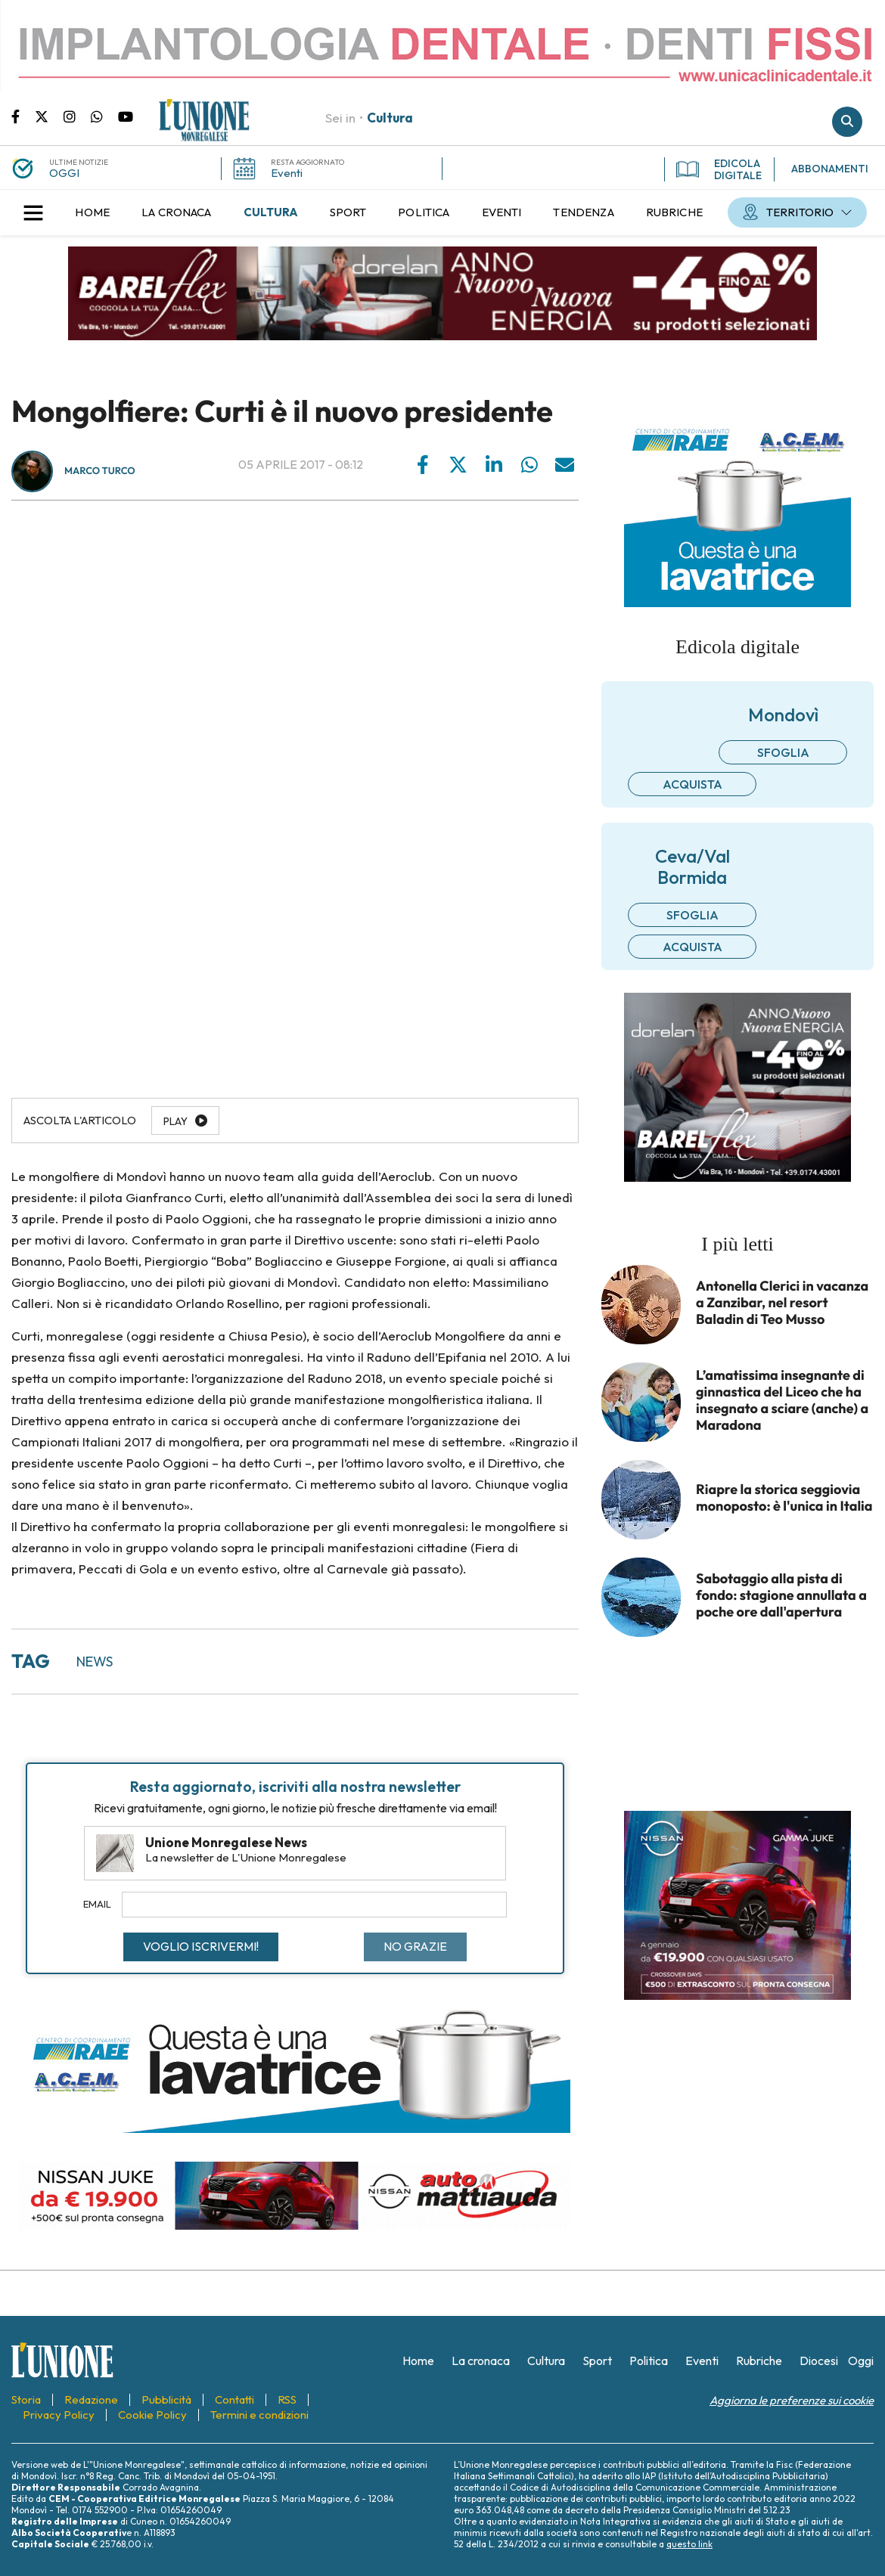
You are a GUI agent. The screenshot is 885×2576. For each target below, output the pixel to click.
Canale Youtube (125, 115)
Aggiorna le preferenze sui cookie (792, 2400)
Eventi (287, 173)
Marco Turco (99, 471)
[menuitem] (92, 212)
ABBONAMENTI (829, 168)
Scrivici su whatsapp (104, 115)
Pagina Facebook (23, 115)
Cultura (390, 118)
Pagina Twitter (49, 115)
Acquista (692, 784)
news (94, 1661)
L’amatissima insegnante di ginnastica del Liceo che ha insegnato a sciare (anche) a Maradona (782, 1400)
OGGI (64, 173)
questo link (689, 2544)
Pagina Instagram (77, 115)
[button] (33, 212)
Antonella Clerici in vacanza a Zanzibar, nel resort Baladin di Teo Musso (782, 1303)
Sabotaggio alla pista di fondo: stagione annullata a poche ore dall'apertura (781, 1595)
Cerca (847, 122)
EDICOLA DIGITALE (719, 169)
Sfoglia (783, 752)
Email (97, 1904)
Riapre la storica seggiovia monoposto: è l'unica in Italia (784, 1497)
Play (175, 1121)
